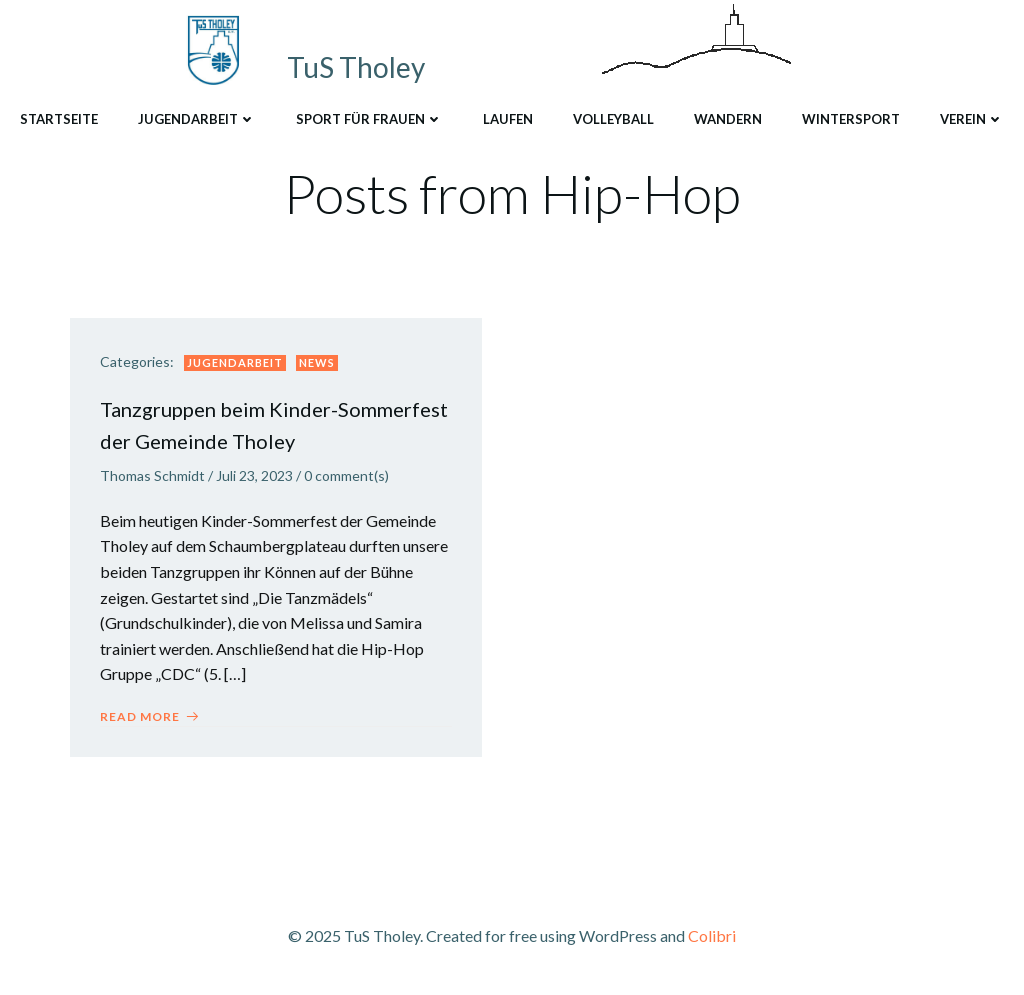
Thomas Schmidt (152, 475)
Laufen (508, 119)
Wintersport (851, 119)
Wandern (728, 119)
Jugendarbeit (197, 119)
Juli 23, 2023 (254, 475)
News (317, 362)
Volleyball (613, 119)
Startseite (59, 119)
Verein (972, 119)
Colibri (712, 935)
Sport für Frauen (369, 119)
